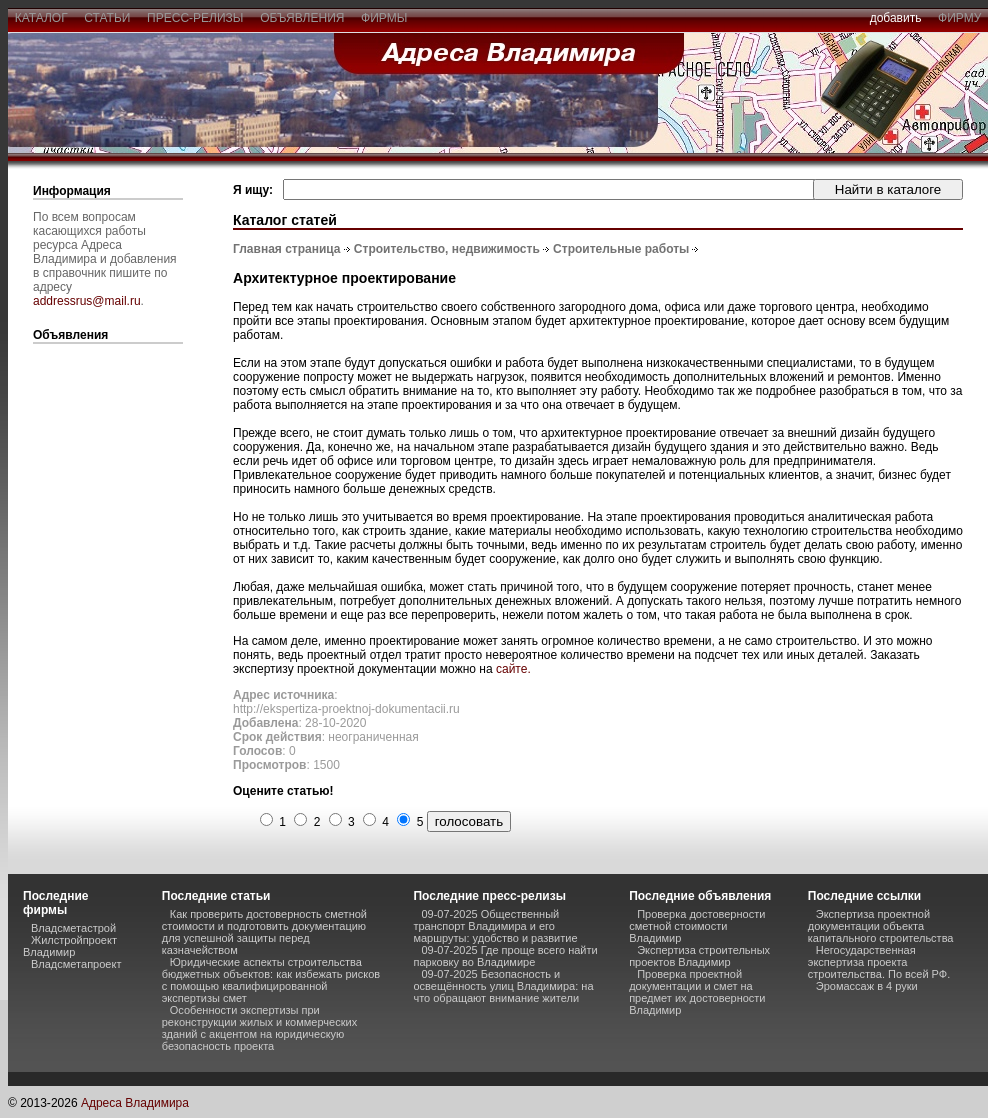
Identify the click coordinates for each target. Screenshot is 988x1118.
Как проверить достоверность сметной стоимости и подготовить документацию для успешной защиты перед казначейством (264, 932)
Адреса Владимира (135, 1103)
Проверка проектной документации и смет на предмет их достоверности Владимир (697, 992)
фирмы (384, 18)
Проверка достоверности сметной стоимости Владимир (697, 926)
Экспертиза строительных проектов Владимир (699, 956)
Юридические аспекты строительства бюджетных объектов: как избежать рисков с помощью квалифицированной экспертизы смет (271, 980)
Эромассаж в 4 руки (867, 986)
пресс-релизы (195, 18)
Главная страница (287, 249)
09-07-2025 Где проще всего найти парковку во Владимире (505, 956)
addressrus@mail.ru (87, 301)
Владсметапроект (76, 964)
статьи (107, 18)
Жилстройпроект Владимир (70, 946)
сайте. (513, 669)
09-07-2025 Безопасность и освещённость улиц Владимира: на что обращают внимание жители (503, 986)
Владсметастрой (73, 928)
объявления (302, 18)
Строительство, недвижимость (447, 249)
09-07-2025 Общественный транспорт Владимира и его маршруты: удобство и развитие (495, 926)
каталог (41, 18)
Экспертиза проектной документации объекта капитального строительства (881, 926)
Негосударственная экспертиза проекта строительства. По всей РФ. (879, 962)
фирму (959, 18)
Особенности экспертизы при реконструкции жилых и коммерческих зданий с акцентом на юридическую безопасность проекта (259, 1028)
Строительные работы (621, 249)
